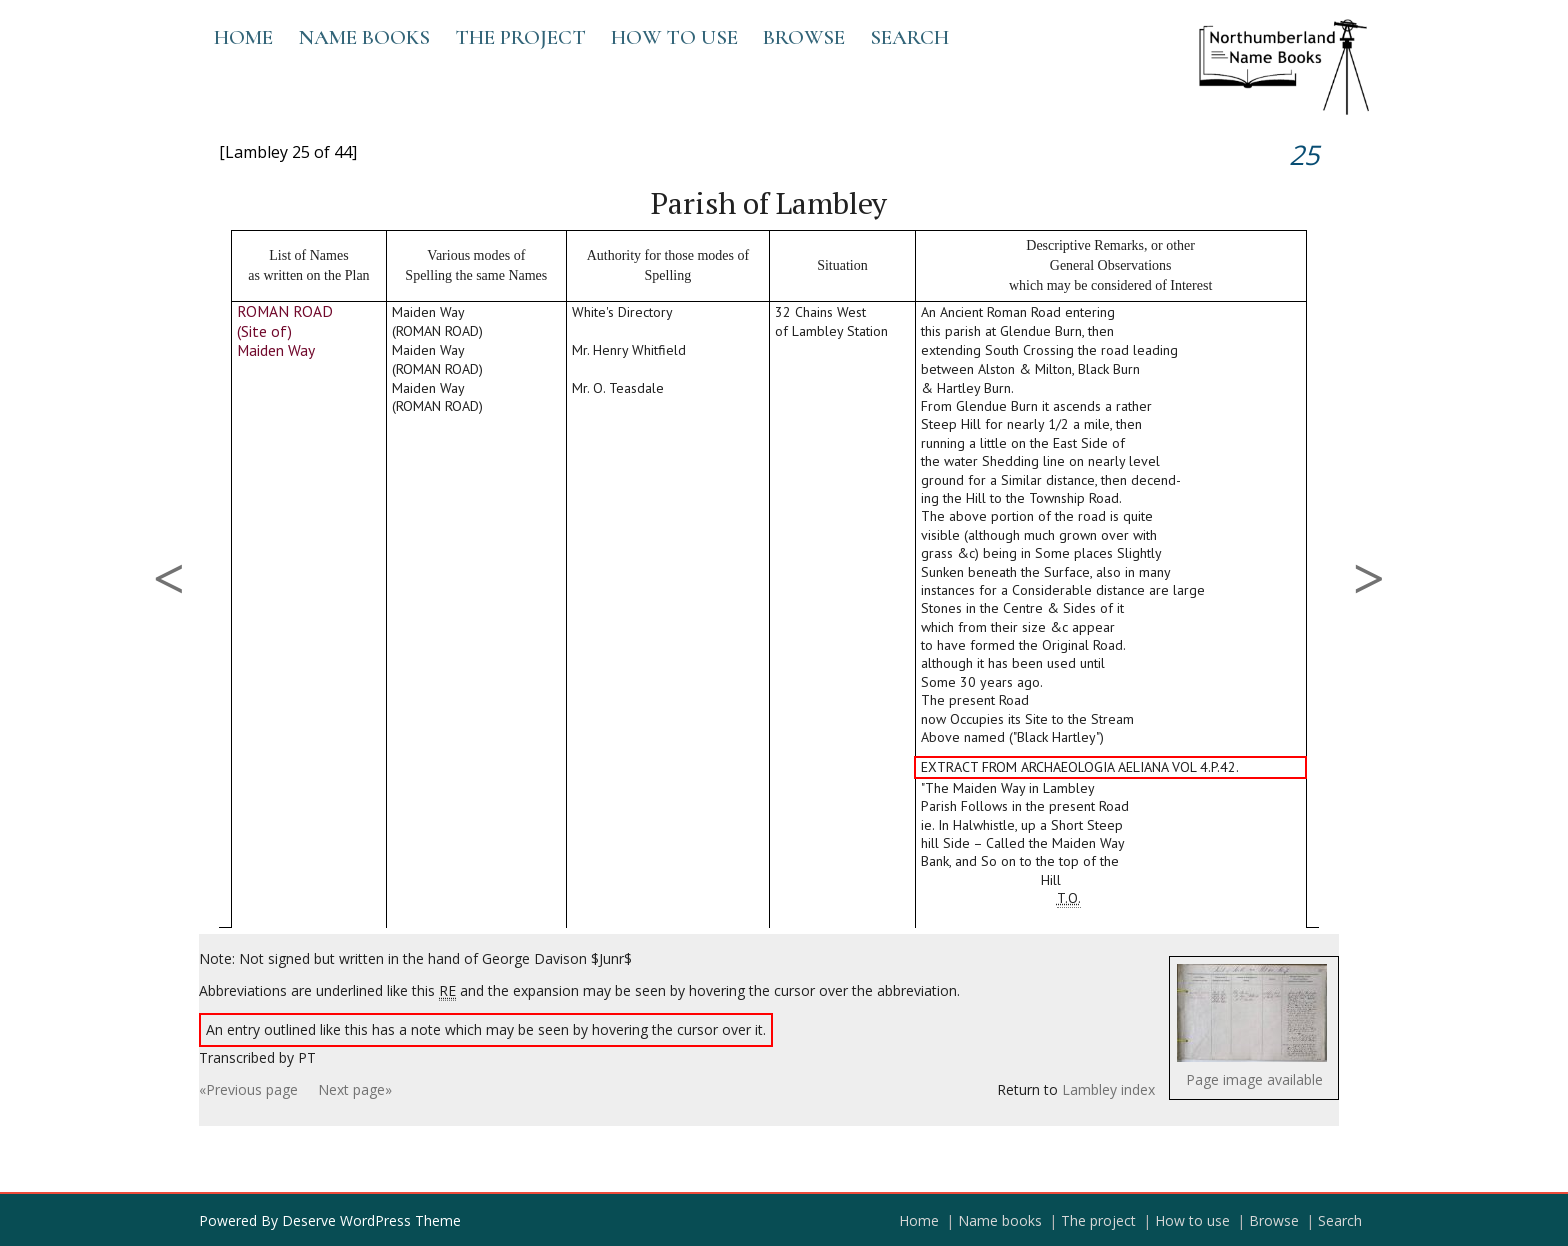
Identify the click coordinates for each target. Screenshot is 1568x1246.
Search (909, 37)
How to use (674, 37)
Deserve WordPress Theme (371, 1220)
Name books (364, 37)
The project (520, 37)
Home (243, 37)
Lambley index (1108, 1089)
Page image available (1254, 1079)
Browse (804, 37)
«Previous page (248, 1089)
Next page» (355, 1089)
